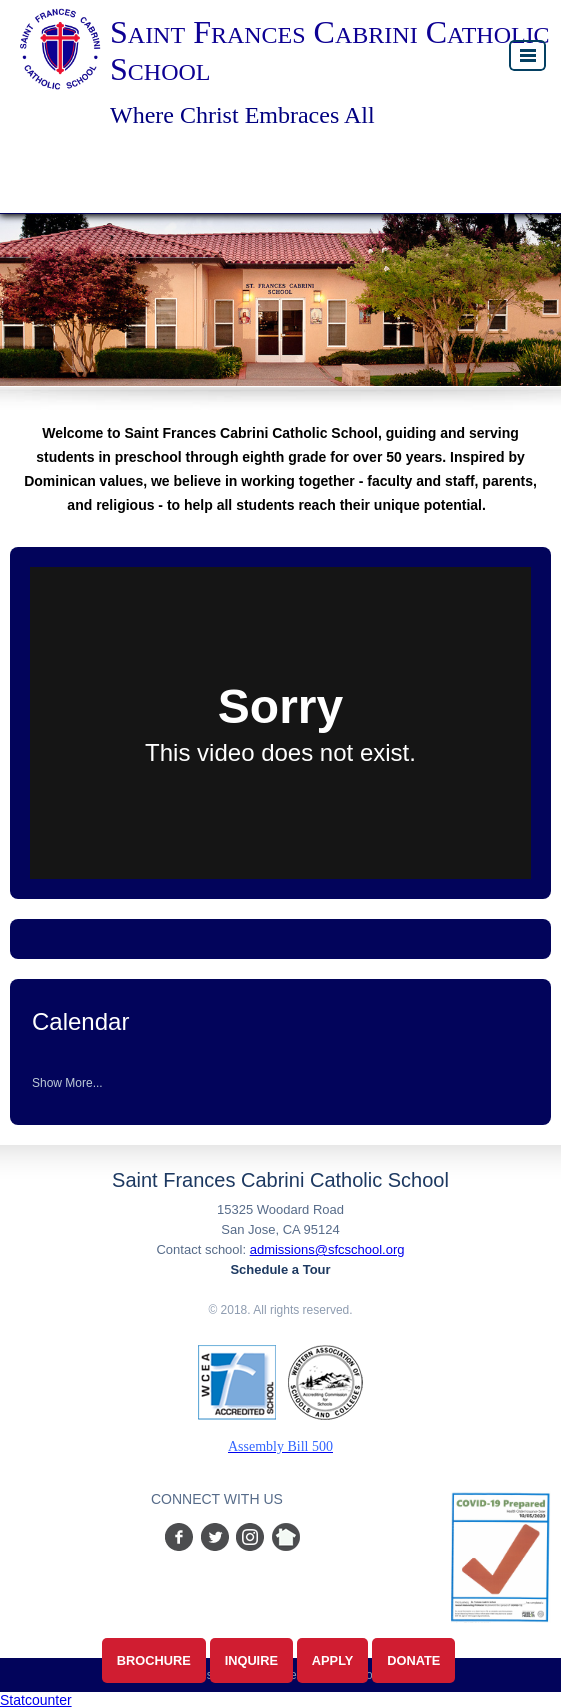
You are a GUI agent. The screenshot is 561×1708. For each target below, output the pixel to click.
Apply (333, 1660)
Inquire (251, 1660)
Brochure (154, 1660)
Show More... (67, 1083)
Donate (413, 1660)
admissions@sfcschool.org (327, 1249)
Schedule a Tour (280, 1269)
